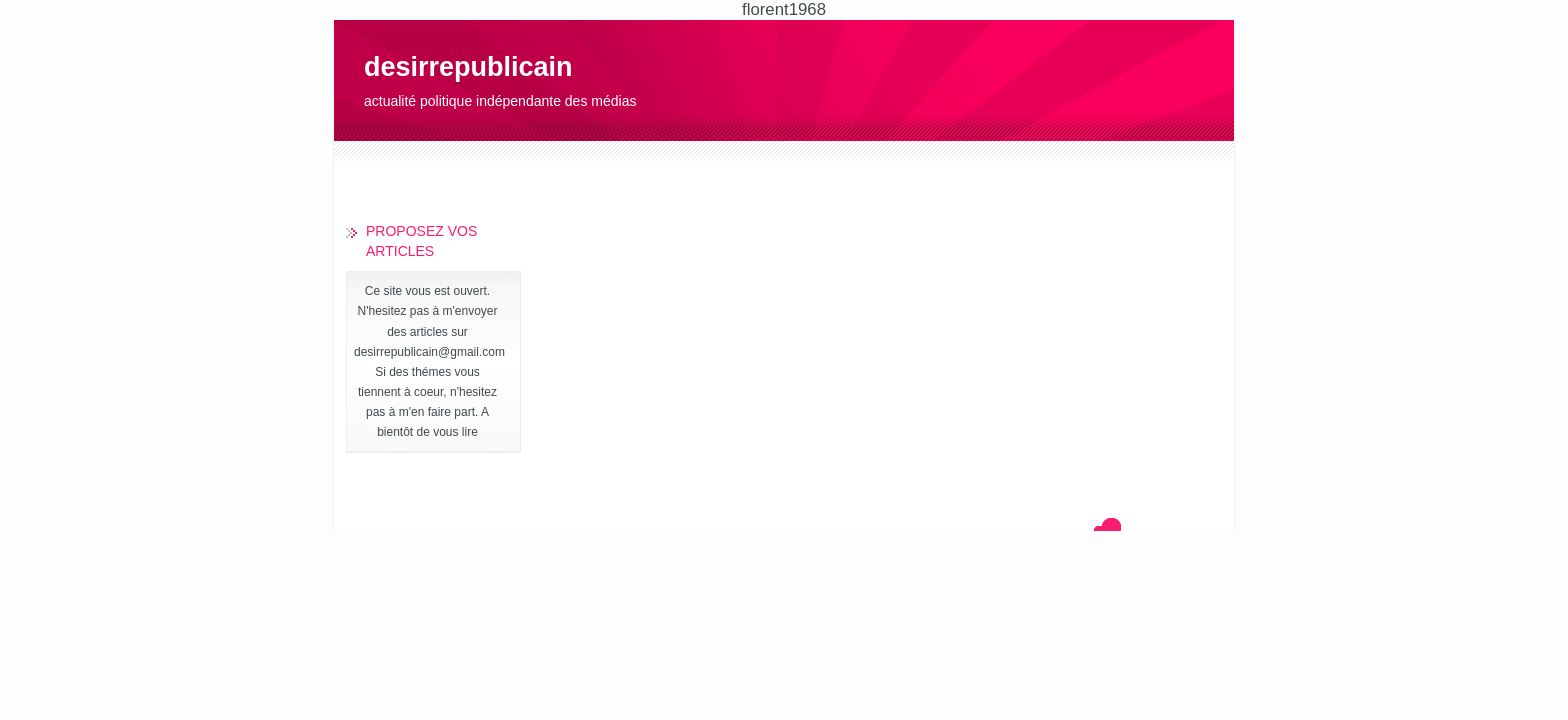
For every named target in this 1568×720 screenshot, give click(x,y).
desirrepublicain (468, 67)
